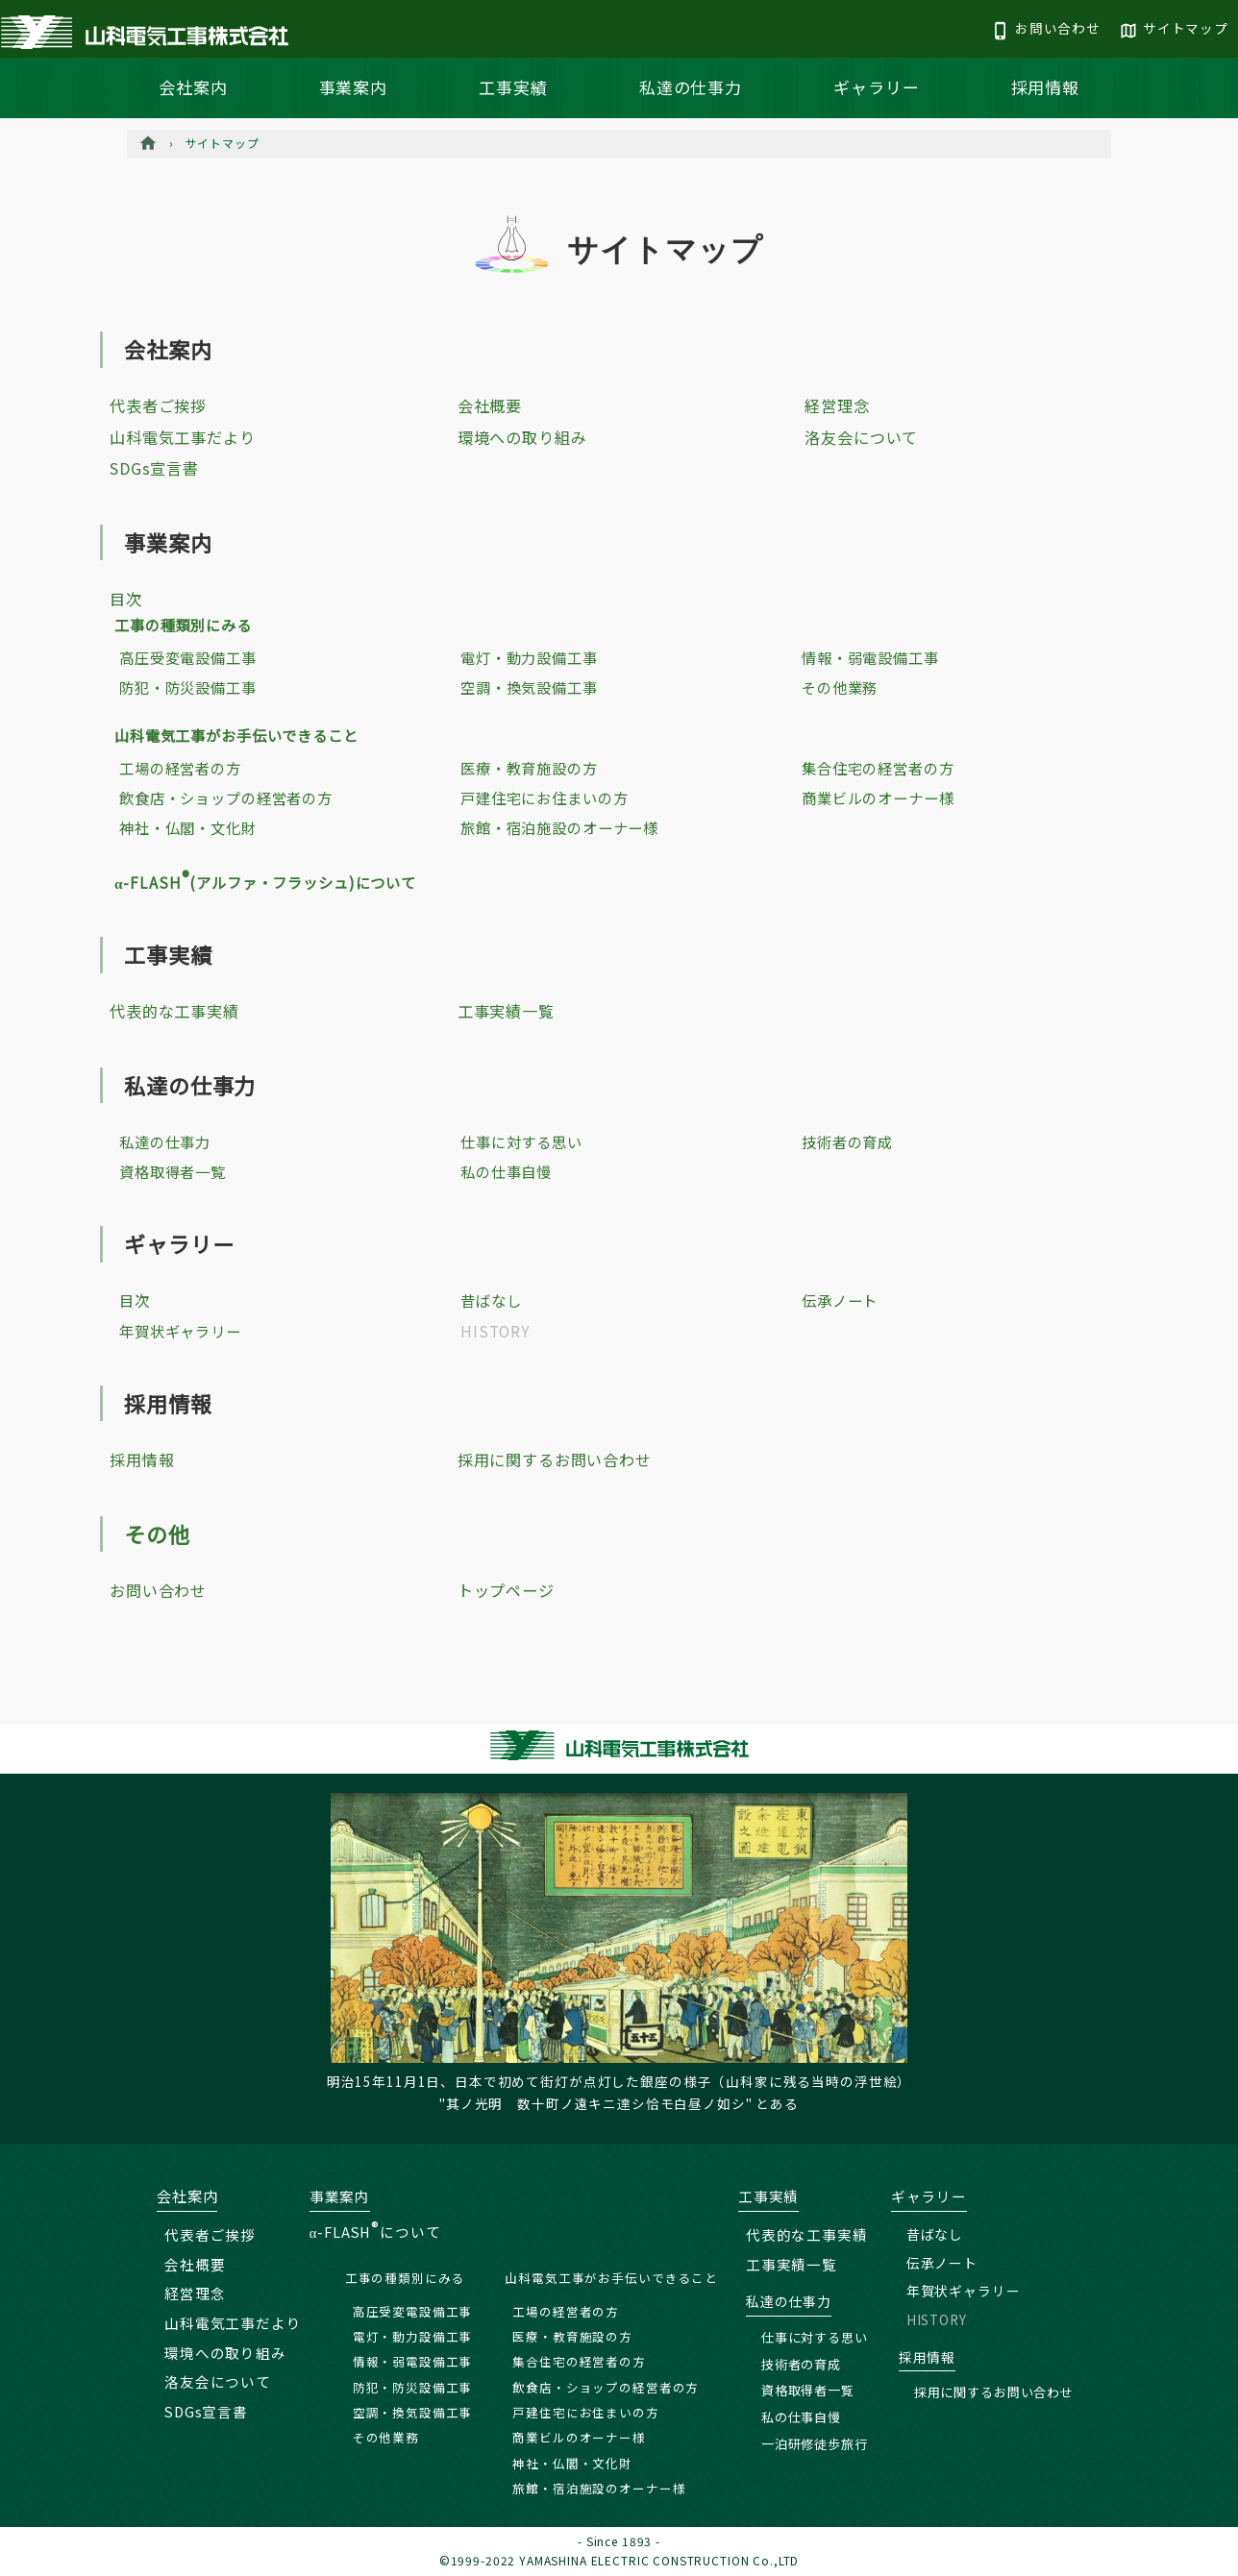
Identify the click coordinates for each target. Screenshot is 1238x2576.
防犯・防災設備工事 (188, 687)
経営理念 (837, 405)
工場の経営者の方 (180, 767)
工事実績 (513, 87)
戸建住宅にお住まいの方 (544, 797)
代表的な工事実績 (174, 1010)
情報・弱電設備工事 (870, 657)
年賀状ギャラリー (180, 1330)
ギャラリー (876, 87)
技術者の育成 (847, 1141)
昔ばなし (490, 1300)
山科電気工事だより (183, 437)
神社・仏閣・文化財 (188, 827)
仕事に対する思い (521, 1141)
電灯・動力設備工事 (529, 657)
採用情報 (1045, 87)
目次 (126, 598)
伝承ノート (840, 1300)
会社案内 (193, 87)
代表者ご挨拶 (158, 405)
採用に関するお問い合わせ (555, 1459)
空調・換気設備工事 (529, 687)
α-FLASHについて (375, 2231)
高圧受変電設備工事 (188, 657)
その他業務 (840, 687)
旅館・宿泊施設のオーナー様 (559, 827)
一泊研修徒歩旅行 (814, 2444)
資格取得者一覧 (172, 1171)
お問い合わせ (158, 1590)
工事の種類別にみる (183, 624)
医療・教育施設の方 (529, 767)
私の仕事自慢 (506, 1171)
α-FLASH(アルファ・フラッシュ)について (265, 882)
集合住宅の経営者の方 (878, 767)
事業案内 (353, 87)
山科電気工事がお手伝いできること (236, 735)
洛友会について (861, 437)
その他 (157, 1533)
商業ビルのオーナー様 (878, 797)
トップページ (506, 1590)
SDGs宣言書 (154, 467)
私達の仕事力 (690, 87)
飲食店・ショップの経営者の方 (226, 797)
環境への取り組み (522, 437)
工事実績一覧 (506, 1010)
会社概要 (490, 405)
